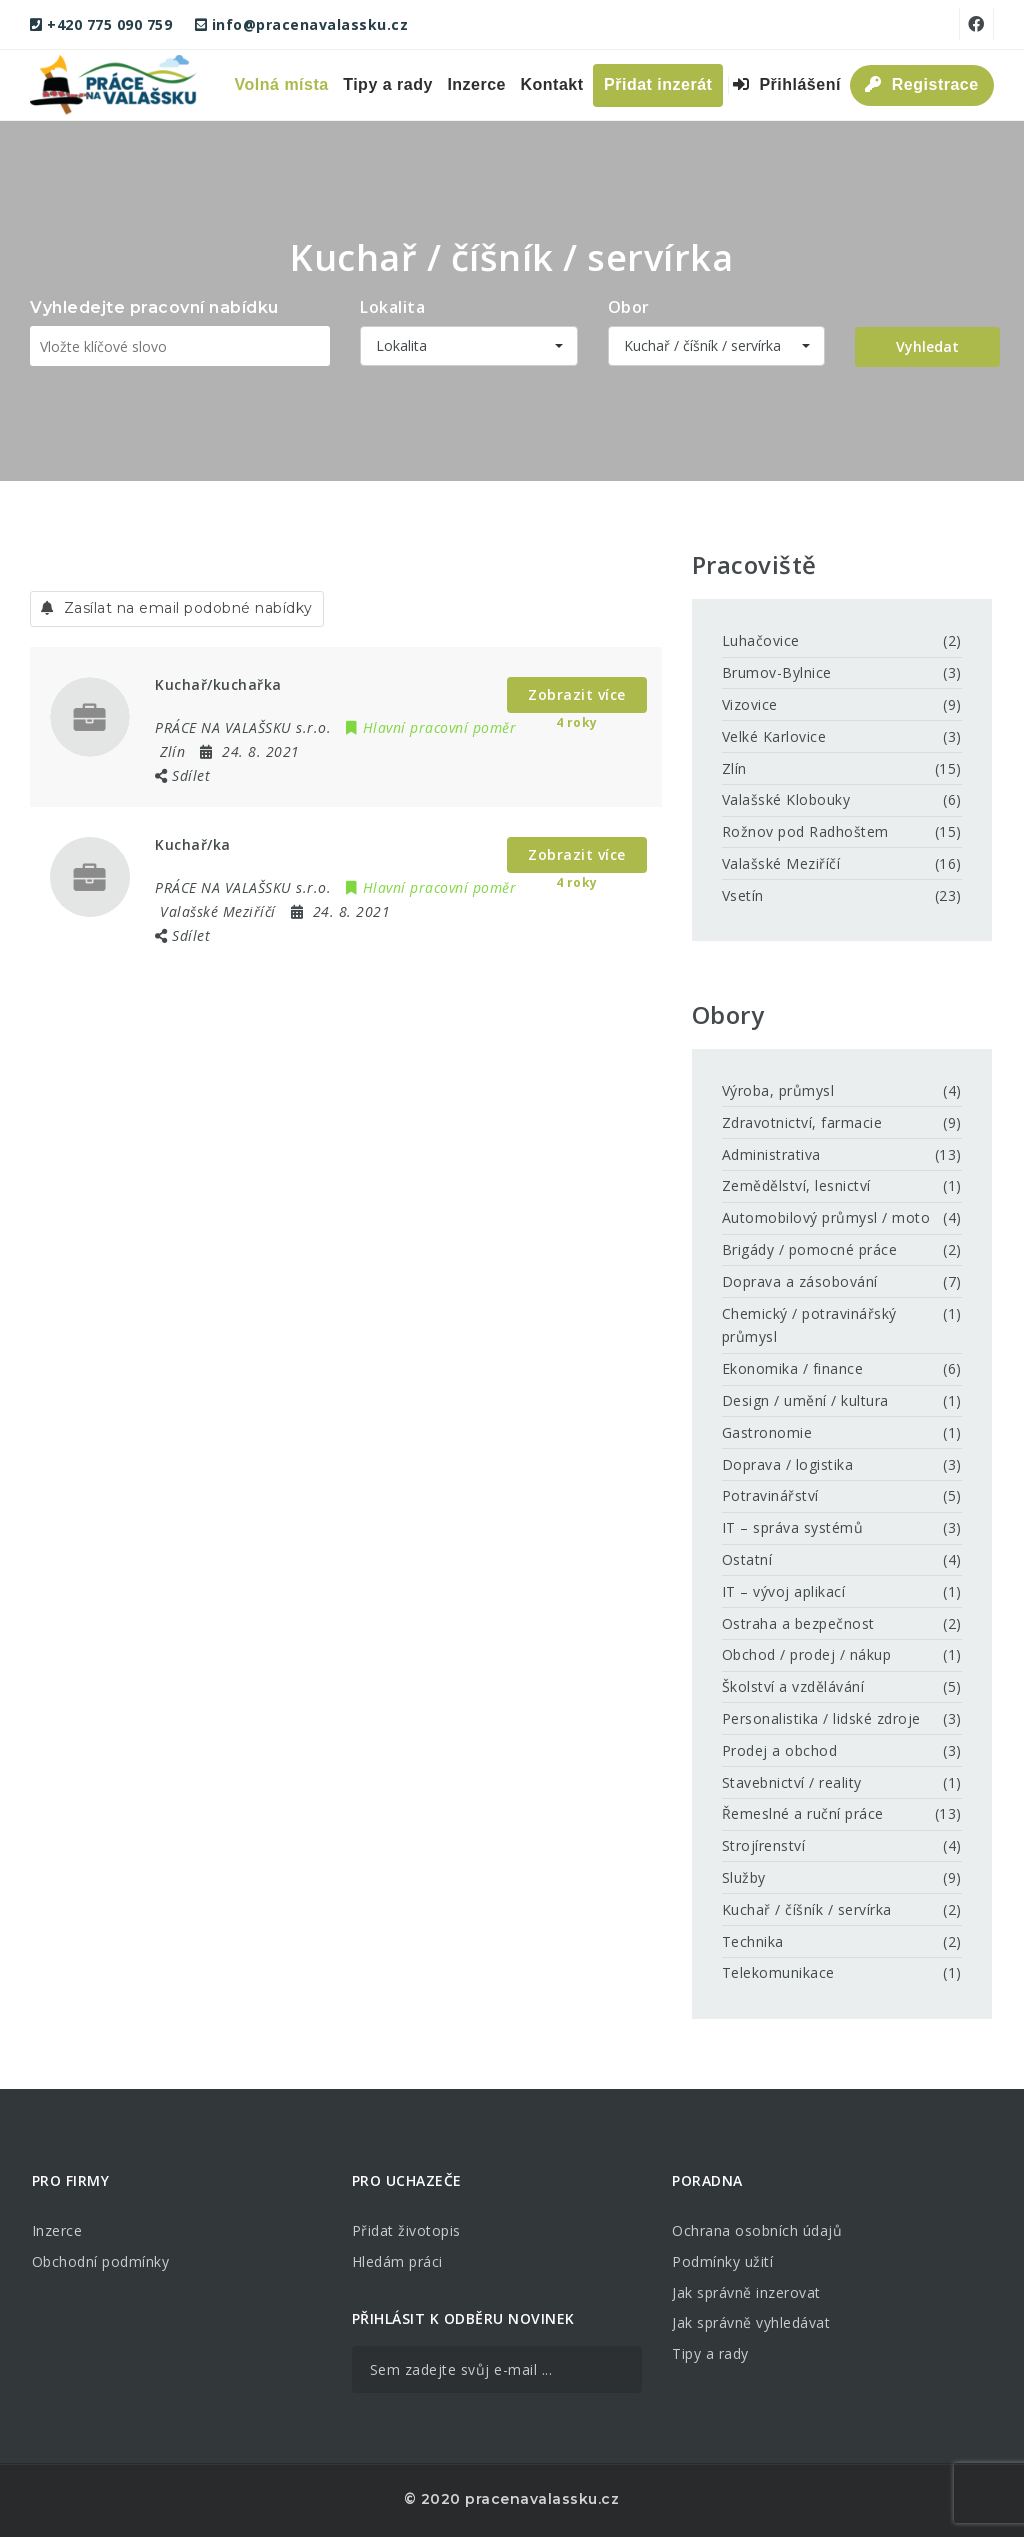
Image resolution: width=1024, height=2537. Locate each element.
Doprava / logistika (788, 1464)
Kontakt (552, 84)
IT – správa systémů (793, 1527)
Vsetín (743, 895)
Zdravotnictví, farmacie (802, 1122)
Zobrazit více (577, 694)
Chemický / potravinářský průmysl (809, 1325)
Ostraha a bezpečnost (798, 1623)
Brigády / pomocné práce (810, 1249)
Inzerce (476, 84)
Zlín (734, 768)
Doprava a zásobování (800, 1281)
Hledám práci (397, 2261)
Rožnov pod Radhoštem (805, 831)
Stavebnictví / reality (792, 1782)
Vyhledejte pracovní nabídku (154, 307)
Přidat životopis (406, 2230)
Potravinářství (770, 1495)
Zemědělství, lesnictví (796, 1185)
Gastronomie (767, 1432)
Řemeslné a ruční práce (803, 1813)
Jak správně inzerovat (746, 2292)
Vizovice (750, 704)
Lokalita (392, 307)
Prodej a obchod (780, 1750)
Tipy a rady (388, 84)
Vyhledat (927, 346)
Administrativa (771, 1154)
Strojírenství (764, 1845)
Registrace (921, 84)
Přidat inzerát (658, 84)
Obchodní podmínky (101, 2261)
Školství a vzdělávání (793, 1686)
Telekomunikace (778, 1972)
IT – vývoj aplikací (784, 1591)
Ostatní (747, 1559)
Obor (629, 307)
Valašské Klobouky (786, 799)
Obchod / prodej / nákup (807, 1654)
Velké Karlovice (774, 736)
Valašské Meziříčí (781, 863)
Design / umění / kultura (805, 1400)
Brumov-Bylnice (777, 672)
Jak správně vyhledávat (751, 2322)
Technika (753, 1941)
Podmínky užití (722, 2261)
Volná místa (282, 84)
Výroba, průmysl (778, 1090)
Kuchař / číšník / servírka (807, 1909)
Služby (744, 1877)
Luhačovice (761, 640)
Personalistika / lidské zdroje (821, 1718)
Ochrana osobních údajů (757, 2230)
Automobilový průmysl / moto (826, 1217)
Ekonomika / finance (793, 1368)
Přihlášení (787, 84)
